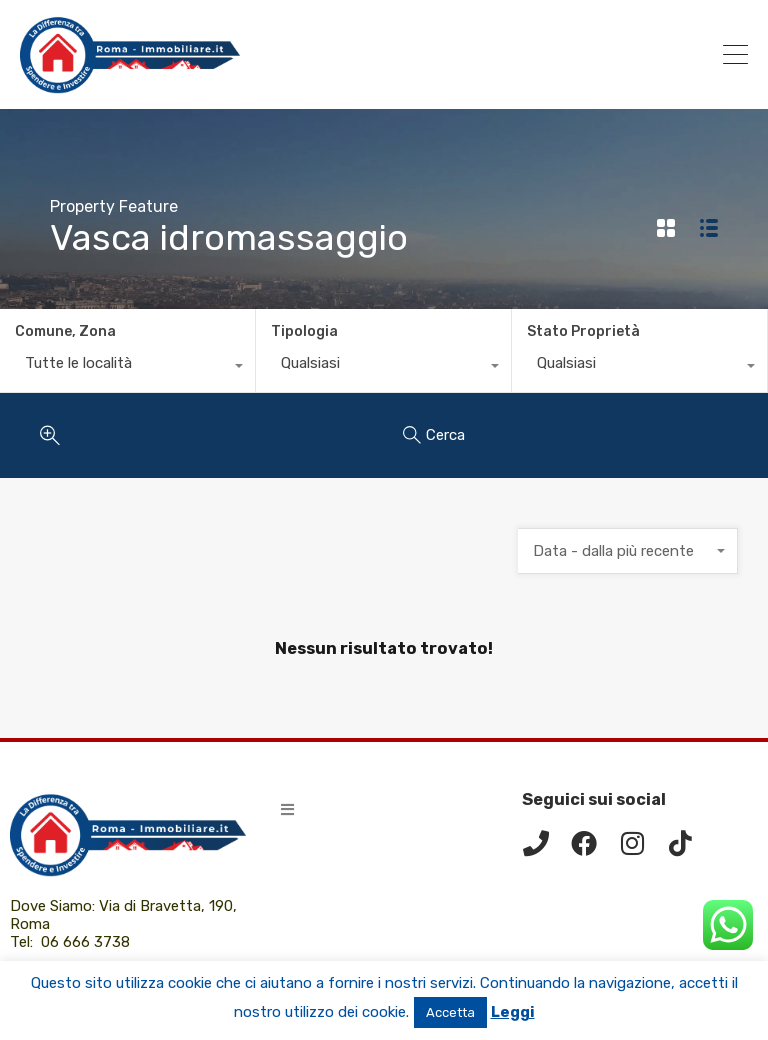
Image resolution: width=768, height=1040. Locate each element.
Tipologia (304, 331)
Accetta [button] (450, 1012)
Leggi (513, 1012)
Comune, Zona (65, 331)
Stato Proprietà (583, 331)
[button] (287, 809)
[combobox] (127, 368)
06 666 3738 (85, 942)
